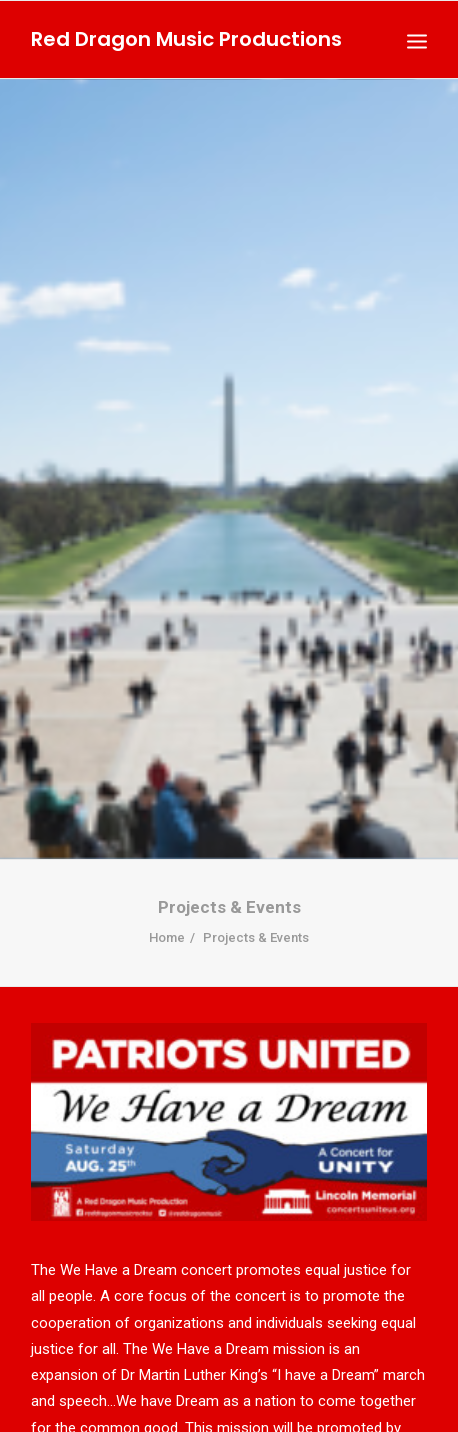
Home (167, 913)
